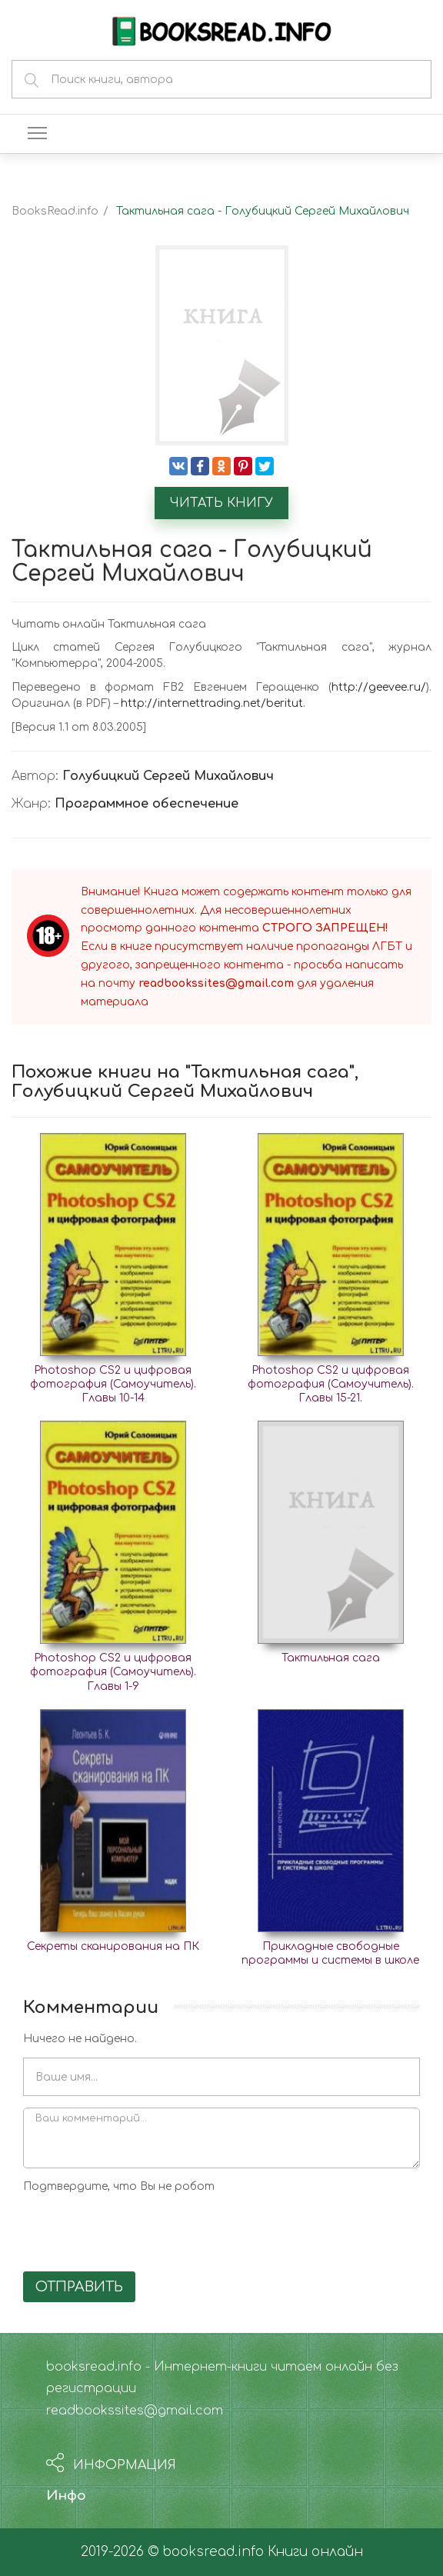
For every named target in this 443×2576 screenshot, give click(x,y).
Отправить (79, 2286)
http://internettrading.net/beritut (212, 703)
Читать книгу (221, 503)
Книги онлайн (315, 2551)
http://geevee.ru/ (378, 687)
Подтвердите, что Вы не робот (119, 2186)
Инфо (66, 2495)
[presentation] (140, 2230)
